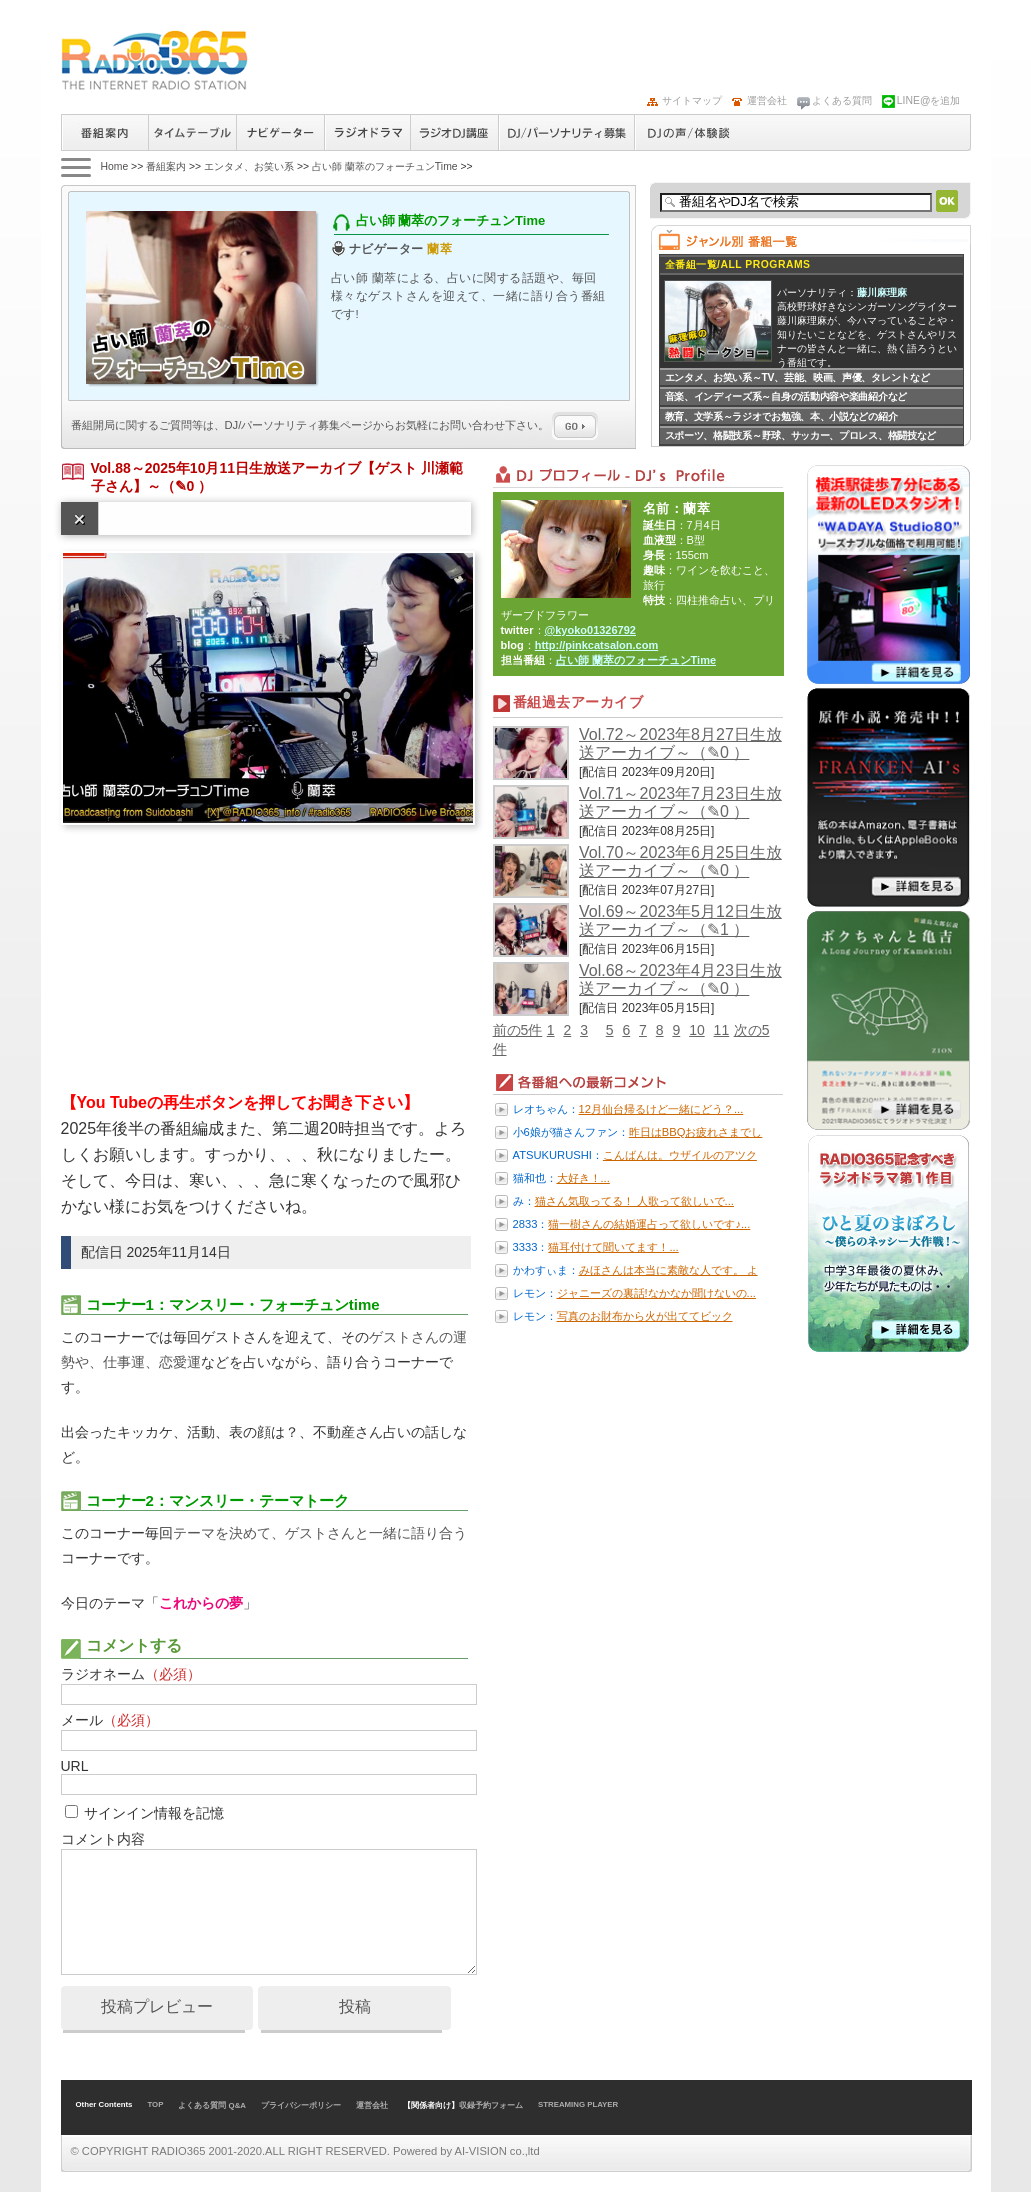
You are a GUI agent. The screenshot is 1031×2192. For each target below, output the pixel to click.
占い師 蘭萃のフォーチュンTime (385, 166)
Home (115, 166)
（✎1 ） (720, 929)
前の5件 (518, 1030)
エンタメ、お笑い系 (249, 166)
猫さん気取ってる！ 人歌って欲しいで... (634, 1201)
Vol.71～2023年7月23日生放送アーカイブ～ (680, 802)
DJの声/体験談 (689, 132)
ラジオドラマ (367, 132)
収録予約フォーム (491, 2105)
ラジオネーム (131, 1674)
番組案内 (104, 132)
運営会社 (767, 100)
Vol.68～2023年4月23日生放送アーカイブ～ (680, 979)
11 (722, 1030)
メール (110, 1720)
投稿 (355, 2006)
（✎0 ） (187, 486)
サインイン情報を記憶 (154, 1813)
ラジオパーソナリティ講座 (454, 132)
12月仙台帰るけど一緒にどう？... (661, 1109)
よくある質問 (842, 100)
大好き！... (583, 1178)
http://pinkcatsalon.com (596, 645)
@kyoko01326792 (590, 630)
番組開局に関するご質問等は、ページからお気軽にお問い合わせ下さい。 (335, 425)
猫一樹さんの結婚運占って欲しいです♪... (649, 1224)
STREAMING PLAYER (578, 2104)
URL (75, 1766)
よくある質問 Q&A (212, 2105)
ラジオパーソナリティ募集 (566, 132)
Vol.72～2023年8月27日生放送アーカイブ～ (680, 743)
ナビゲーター (280, 132)
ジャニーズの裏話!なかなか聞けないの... (656, 1293)
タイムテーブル (192, 132)
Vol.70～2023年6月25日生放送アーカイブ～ (680, 861)
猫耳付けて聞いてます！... (613, 1247)
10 (697, 1030)
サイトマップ (692, 100)
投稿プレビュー (157, 2006)
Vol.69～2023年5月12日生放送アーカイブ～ (680, 920)
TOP (155, 2104)
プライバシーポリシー (301, 2105)
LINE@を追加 (929, 100)
